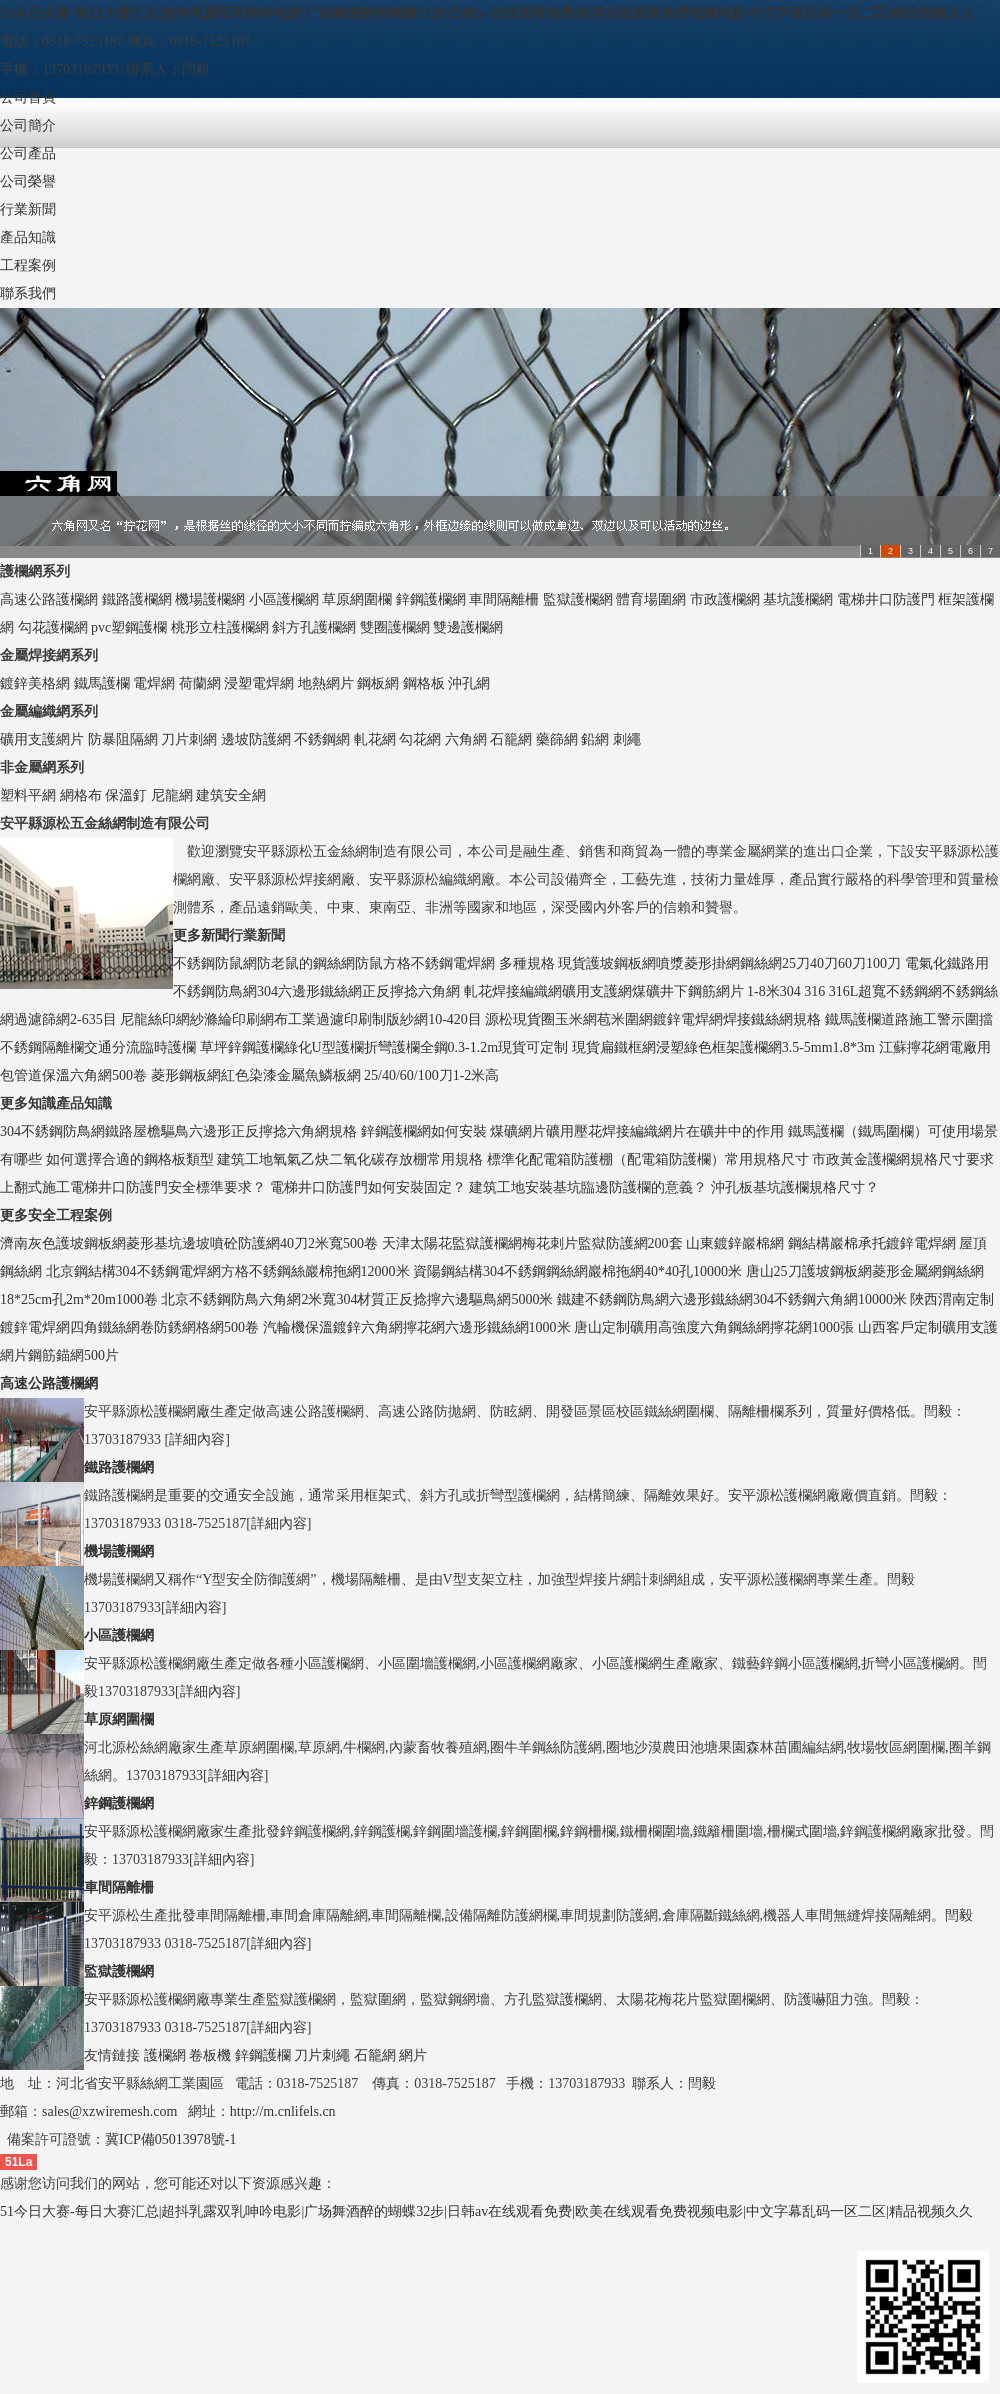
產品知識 (28, 237)
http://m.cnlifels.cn (283, 2111)
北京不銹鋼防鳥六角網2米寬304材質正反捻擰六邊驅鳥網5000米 (357, 1299)
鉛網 (595, 739)
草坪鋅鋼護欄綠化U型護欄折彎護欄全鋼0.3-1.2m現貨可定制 (384, 1047)
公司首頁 (28, 97)
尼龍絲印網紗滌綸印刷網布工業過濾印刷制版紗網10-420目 (301, 1019)
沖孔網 (469, 683)
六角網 (466, 739)
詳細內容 (197, 1439)
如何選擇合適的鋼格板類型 (130, 1159)
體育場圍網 (651, 599)
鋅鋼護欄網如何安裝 (424, 1131)
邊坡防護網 (256, 739)
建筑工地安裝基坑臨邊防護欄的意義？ (588, 1187)
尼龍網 (172, 795)
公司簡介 (28, 125)
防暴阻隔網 (123, 739)
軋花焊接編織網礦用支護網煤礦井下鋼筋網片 (604, 991)
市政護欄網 (725, 599)
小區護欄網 (284, 599)
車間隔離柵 (504, 599)
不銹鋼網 (322, 739)
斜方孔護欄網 (314, 627)
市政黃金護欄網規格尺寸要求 (903, 1159)
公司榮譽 (28, 181)
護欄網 (165, 2055)
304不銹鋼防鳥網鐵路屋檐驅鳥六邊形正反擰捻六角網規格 (178, 1131)
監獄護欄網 (578, 599)
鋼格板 (424, 683)
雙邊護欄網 (468, 627)
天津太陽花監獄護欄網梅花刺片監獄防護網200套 (532, 1243)
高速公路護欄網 (49, 599)
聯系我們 (28, 293)
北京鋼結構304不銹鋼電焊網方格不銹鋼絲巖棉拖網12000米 (228, 1271)
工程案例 (28, 265)
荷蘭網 (200, 683)
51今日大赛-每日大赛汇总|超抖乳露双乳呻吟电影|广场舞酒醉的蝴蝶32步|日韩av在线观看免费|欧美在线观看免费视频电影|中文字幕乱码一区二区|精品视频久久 (487, 13)
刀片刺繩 (322, 2055)
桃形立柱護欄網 (220, 627)
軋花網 (375, 739)
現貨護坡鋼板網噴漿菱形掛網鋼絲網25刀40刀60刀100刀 (729, 963)
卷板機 (210, 2055)
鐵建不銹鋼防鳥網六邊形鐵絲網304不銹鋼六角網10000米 (732, 1299)
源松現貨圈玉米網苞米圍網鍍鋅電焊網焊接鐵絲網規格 (653, 1019)
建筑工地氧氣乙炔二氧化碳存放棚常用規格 (350, 1159)
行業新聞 (28, 209)
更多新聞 (201, 935)
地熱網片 (326, 683)
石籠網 (511, 739)
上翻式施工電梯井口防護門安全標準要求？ (133, 1187)
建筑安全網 (231, 795)
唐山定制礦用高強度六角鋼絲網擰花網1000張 (714, 1327)
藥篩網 (557, 739)
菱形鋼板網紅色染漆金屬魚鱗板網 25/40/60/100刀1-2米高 (325, 1075)
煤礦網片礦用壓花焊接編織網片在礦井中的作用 (637, 1131)
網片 (413, 2055)
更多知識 (28, 1103)
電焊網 (154, 683)
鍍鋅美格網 (35, 683)
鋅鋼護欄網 (431, 599)
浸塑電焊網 (259, 683)
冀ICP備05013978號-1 (170, 2139)
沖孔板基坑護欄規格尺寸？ (795, 1187)
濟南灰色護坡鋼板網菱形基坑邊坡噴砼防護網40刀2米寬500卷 (189, 1243)
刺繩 (627, 739)
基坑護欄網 (798, 599)
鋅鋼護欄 (263, 2055)
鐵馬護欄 (102, 683)
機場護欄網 (210, 599)
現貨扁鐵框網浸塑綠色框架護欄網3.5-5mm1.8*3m (723, 1047)
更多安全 (28, 1215)
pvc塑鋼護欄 (129, 627)
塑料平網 (28, 795)
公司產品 (28, 153)
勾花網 (420, 739)
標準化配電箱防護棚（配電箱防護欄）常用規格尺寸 (648, 1159)
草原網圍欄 (357, 599)
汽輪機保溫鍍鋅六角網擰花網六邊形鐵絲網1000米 (417, 1327)
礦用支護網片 (42, 739)
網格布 (81, 795)
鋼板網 (378, 683)
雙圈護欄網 (395, 627)
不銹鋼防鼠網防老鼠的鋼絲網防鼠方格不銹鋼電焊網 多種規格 (364, 963)
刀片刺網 (189, 739)
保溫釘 (126, 795)
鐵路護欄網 (137, 599)
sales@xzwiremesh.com (109, 2111)
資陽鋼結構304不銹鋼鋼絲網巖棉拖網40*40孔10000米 (577, 1271)
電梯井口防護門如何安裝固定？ (368, 1187)
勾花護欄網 (53, 627)
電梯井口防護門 (886, 599)
